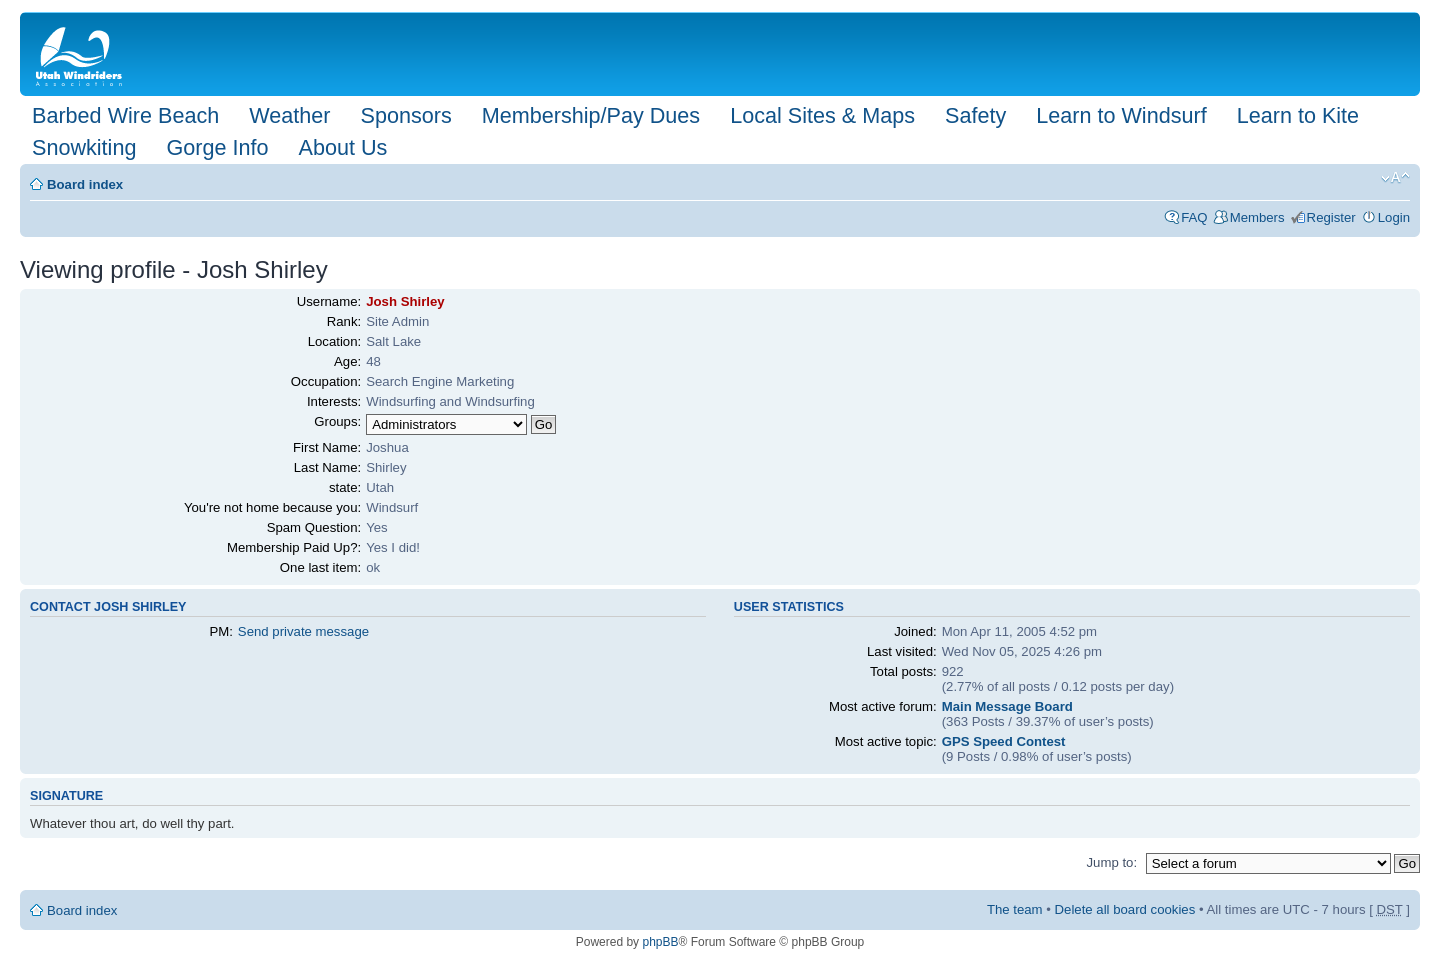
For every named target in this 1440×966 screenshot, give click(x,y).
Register (1331, 217)
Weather (289, 115)
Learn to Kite (1298, 115)
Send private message (303, 631)
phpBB (660, 942)
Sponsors (405, 115)
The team (1015, 909)
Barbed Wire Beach (125, 115)
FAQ (1194, 217)
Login (1394, 217)
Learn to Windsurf (1121, 115)
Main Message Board (1007, 706)
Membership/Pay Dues (591, 115)
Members (1257, 217)
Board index (85, 184)
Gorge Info (217, 147)
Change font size (1395, 178)
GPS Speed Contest (1004, 741)
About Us (342, 147)
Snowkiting (84, 147)
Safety (975, 115)
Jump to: (1111, 862)
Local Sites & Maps (822, 115)
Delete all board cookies (1125, 909)
